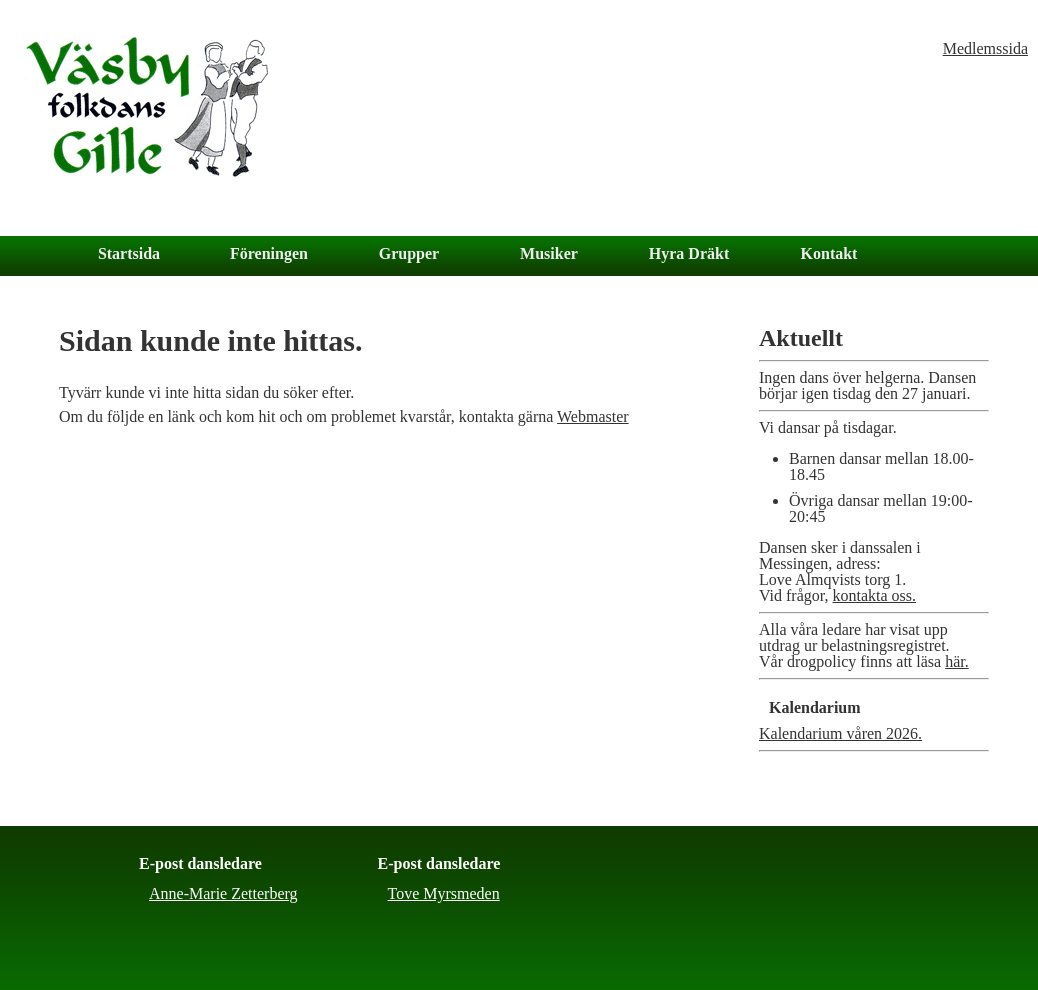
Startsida (129, 253)
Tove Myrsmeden (444, 893)
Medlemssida (985, 48)
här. (957, 661)
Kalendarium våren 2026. (840, 733)
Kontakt (829, 253)
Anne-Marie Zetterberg (223, 893)
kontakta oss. (874, 595)
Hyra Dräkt (689, 253)
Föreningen (269, 253)
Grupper (409, 253)
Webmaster (593, 416)
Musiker (549, 253)
